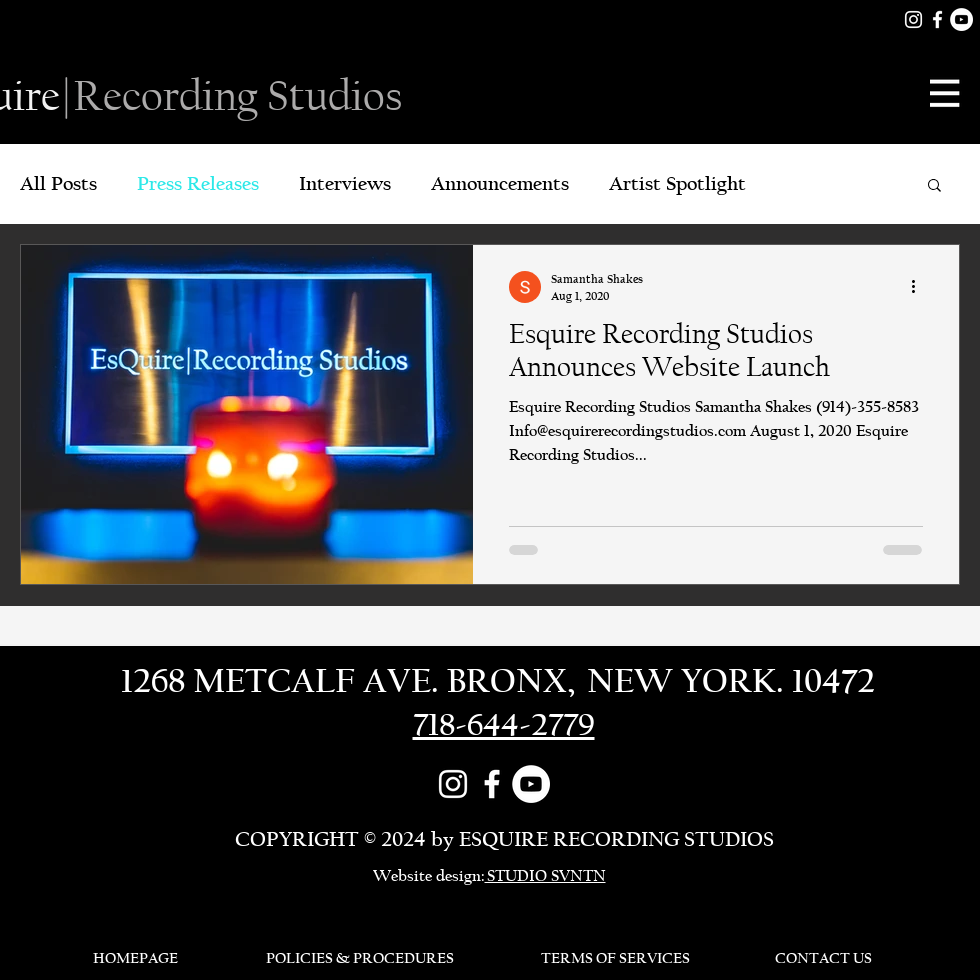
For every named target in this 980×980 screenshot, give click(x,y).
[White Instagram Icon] (913, 19)
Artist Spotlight (677, 183)
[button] (946, 93)
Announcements (500, 183)
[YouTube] (961, 19)
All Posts (58, 183)
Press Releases (198, 183)
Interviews (345, 183)
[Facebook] (937, 19)
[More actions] (920, 287)
